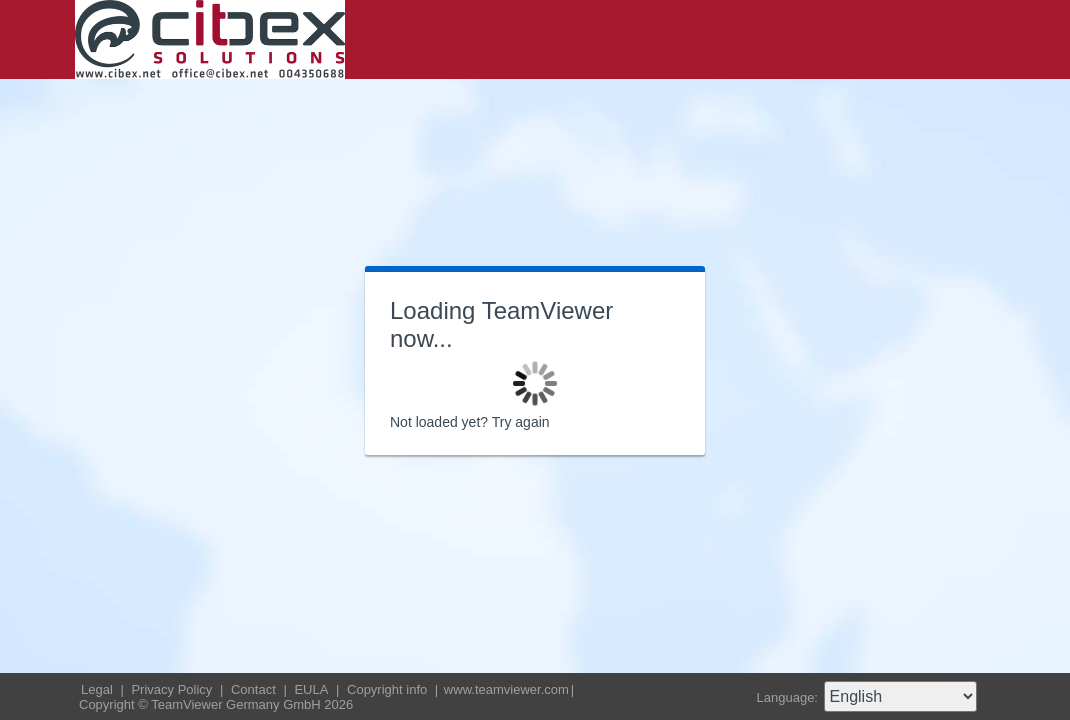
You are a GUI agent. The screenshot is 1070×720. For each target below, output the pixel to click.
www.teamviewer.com (506, 689)
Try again (521, 422)
